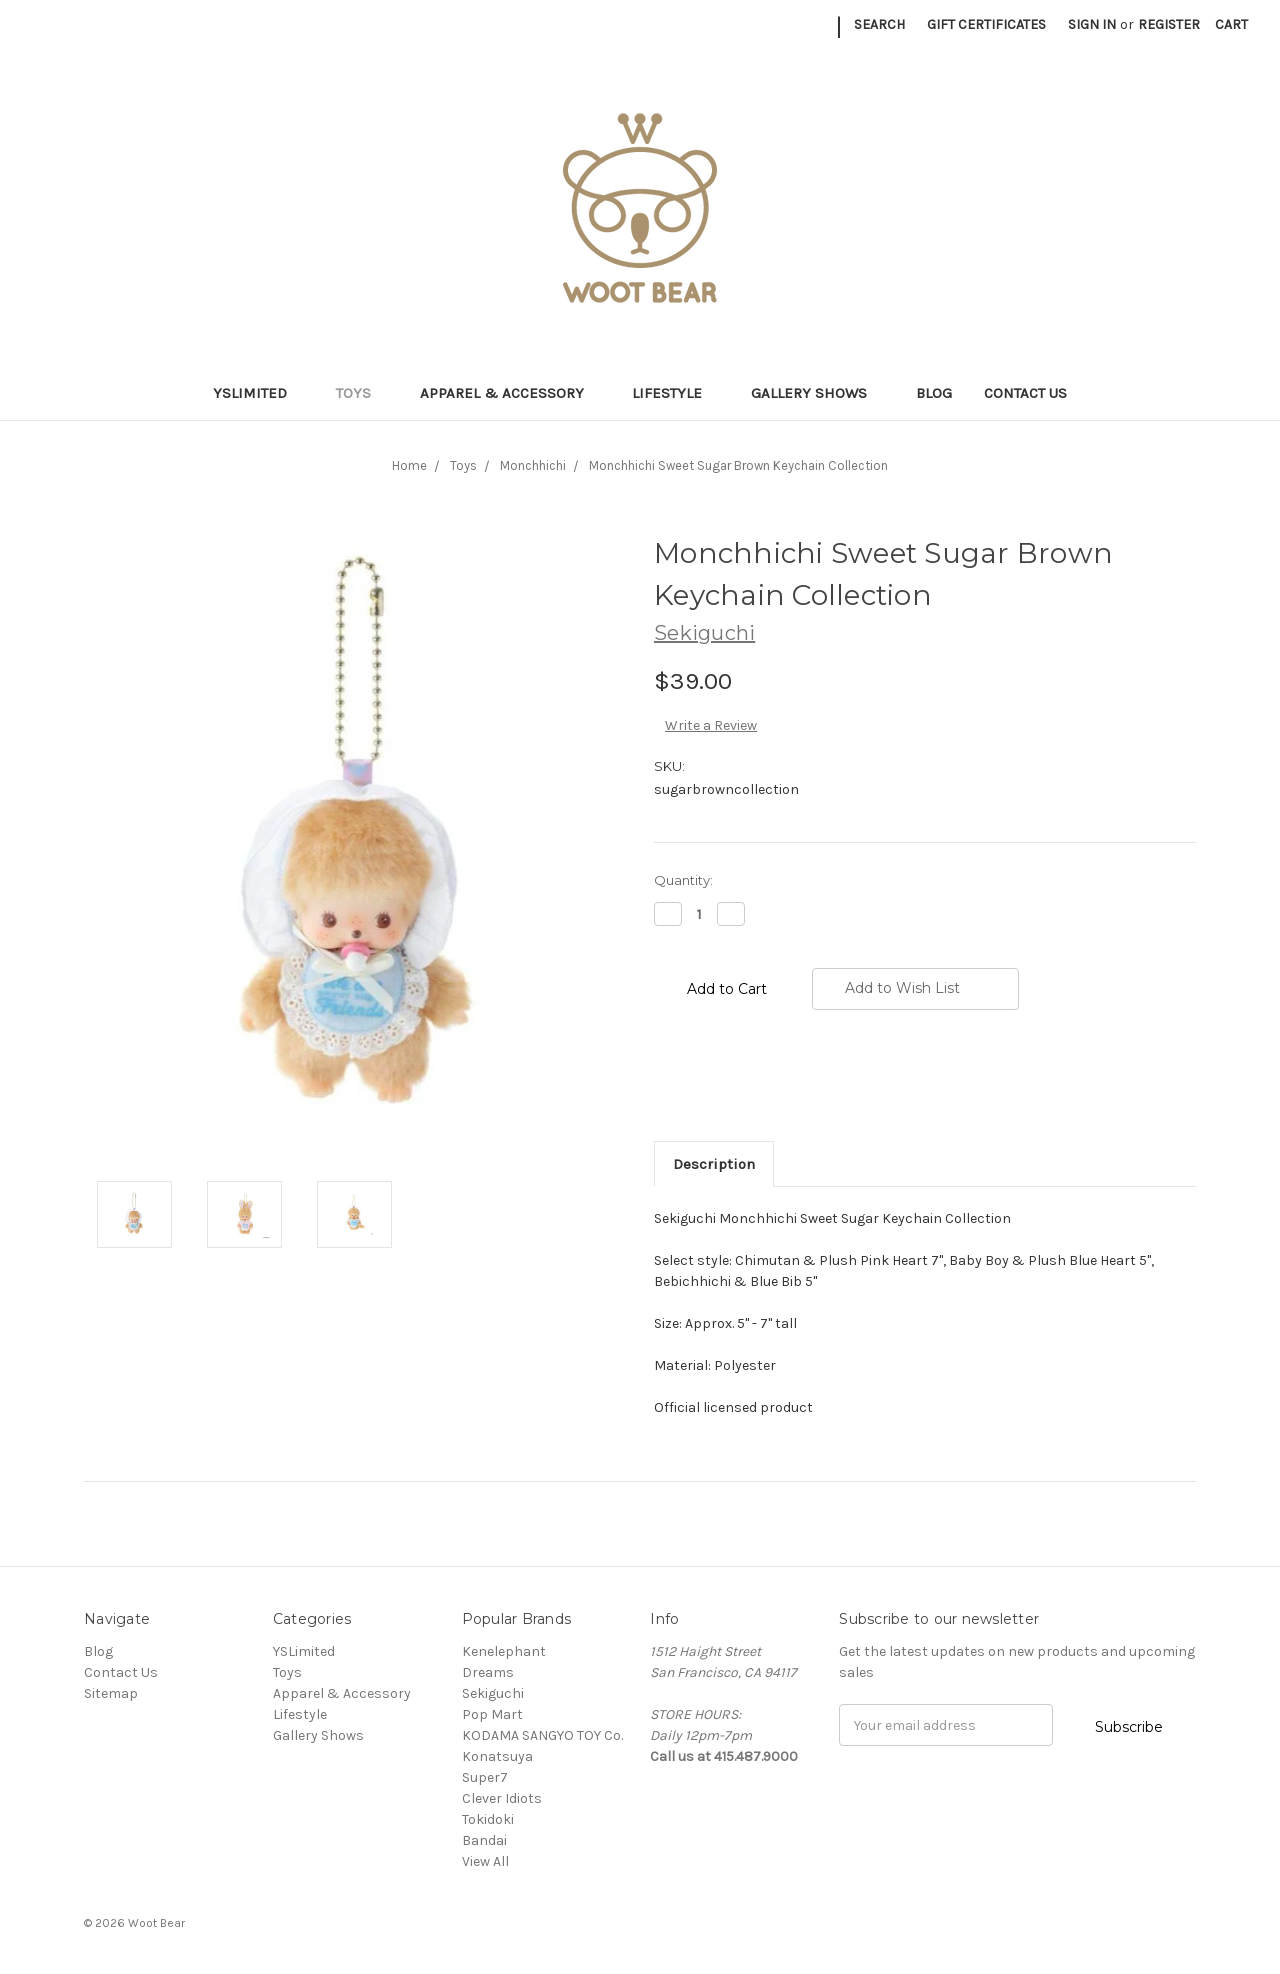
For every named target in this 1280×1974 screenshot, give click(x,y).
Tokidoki (488, 1819)
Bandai (484, 1840)
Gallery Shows (817, 393)
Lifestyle (675, 393)
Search (879, 24)
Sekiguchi (493, 1693)
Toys (362, 393)
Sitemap (111, 1693)
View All (485, 1861)
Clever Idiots (502, 1798)
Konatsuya (497, 1756)
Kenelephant (504, 1651)
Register (1169, 24)
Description (714, 1164)
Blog (934, 393)
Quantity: (683, 880)
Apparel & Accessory (510, 393)
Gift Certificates (986, 24)
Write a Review (711, 725)
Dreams (488, 1672)
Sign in (1092, 24)
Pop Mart (492, 1714)
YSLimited (258, 393)
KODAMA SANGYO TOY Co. (542, 1735)
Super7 (485, 1777)
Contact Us (1025, 393)
